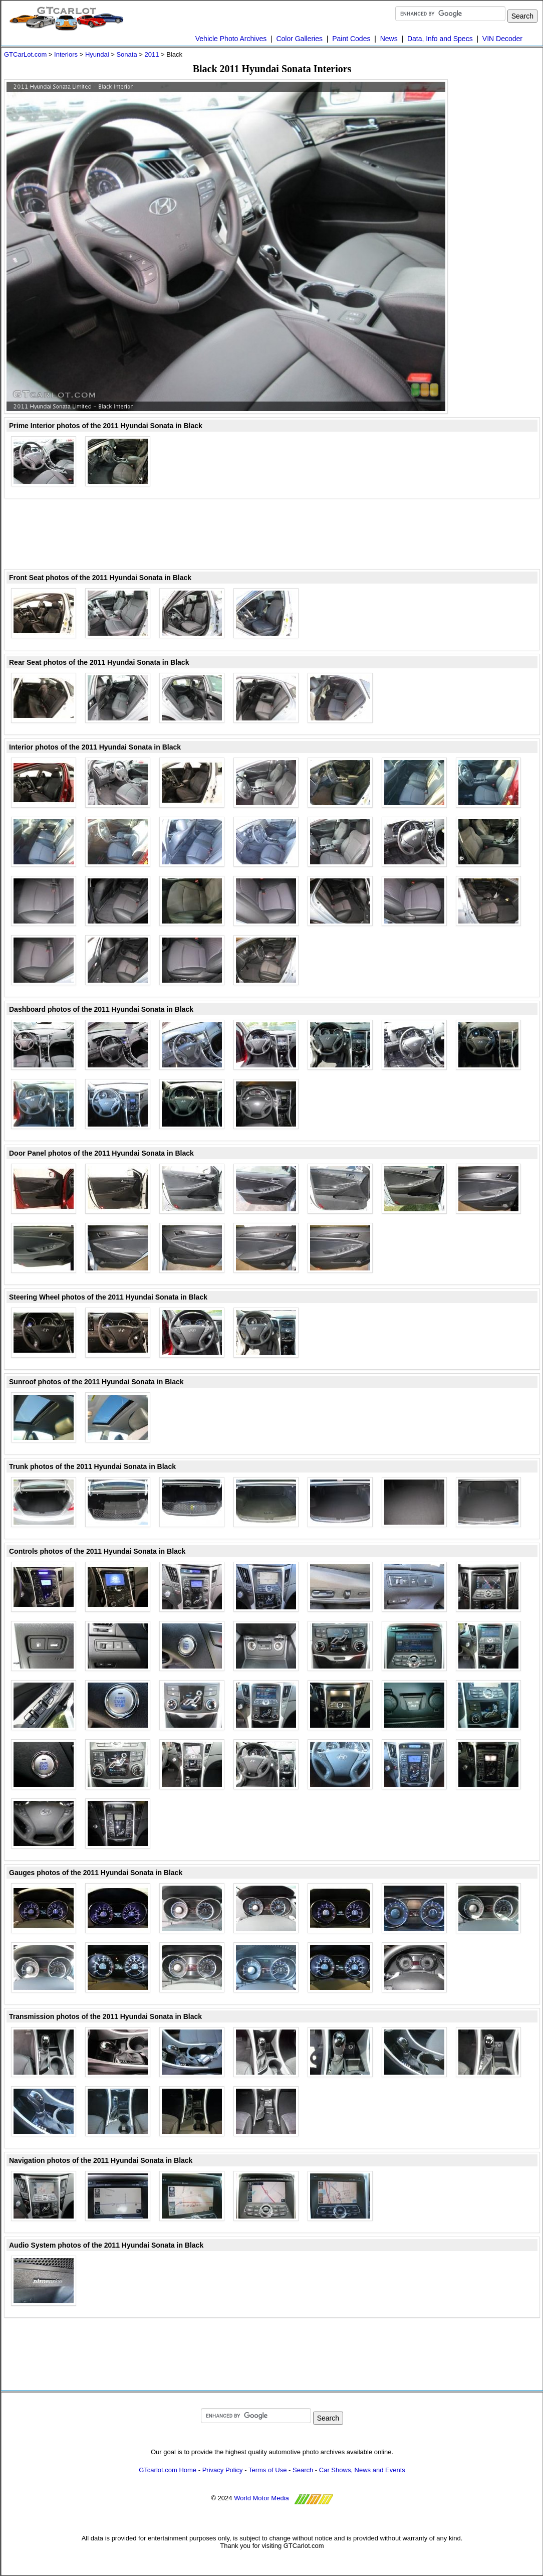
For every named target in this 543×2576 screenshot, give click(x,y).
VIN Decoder (502, 39)
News (389, 39)
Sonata (126, 54)
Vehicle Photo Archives (230, 39)
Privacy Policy (222, 2470)
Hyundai (97, 54)
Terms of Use (267, 2470)
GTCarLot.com (25, 54)
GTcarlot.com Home (167, 2470)
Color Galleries (299, 39)
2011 (151, 54)
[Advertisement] (272, 534)
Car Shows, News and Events (362, 2470)
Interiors (66, 54)
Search (303, 2470)
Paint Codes (351, 39)
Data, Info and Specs (440, 39)
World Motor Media (261, 2498)
